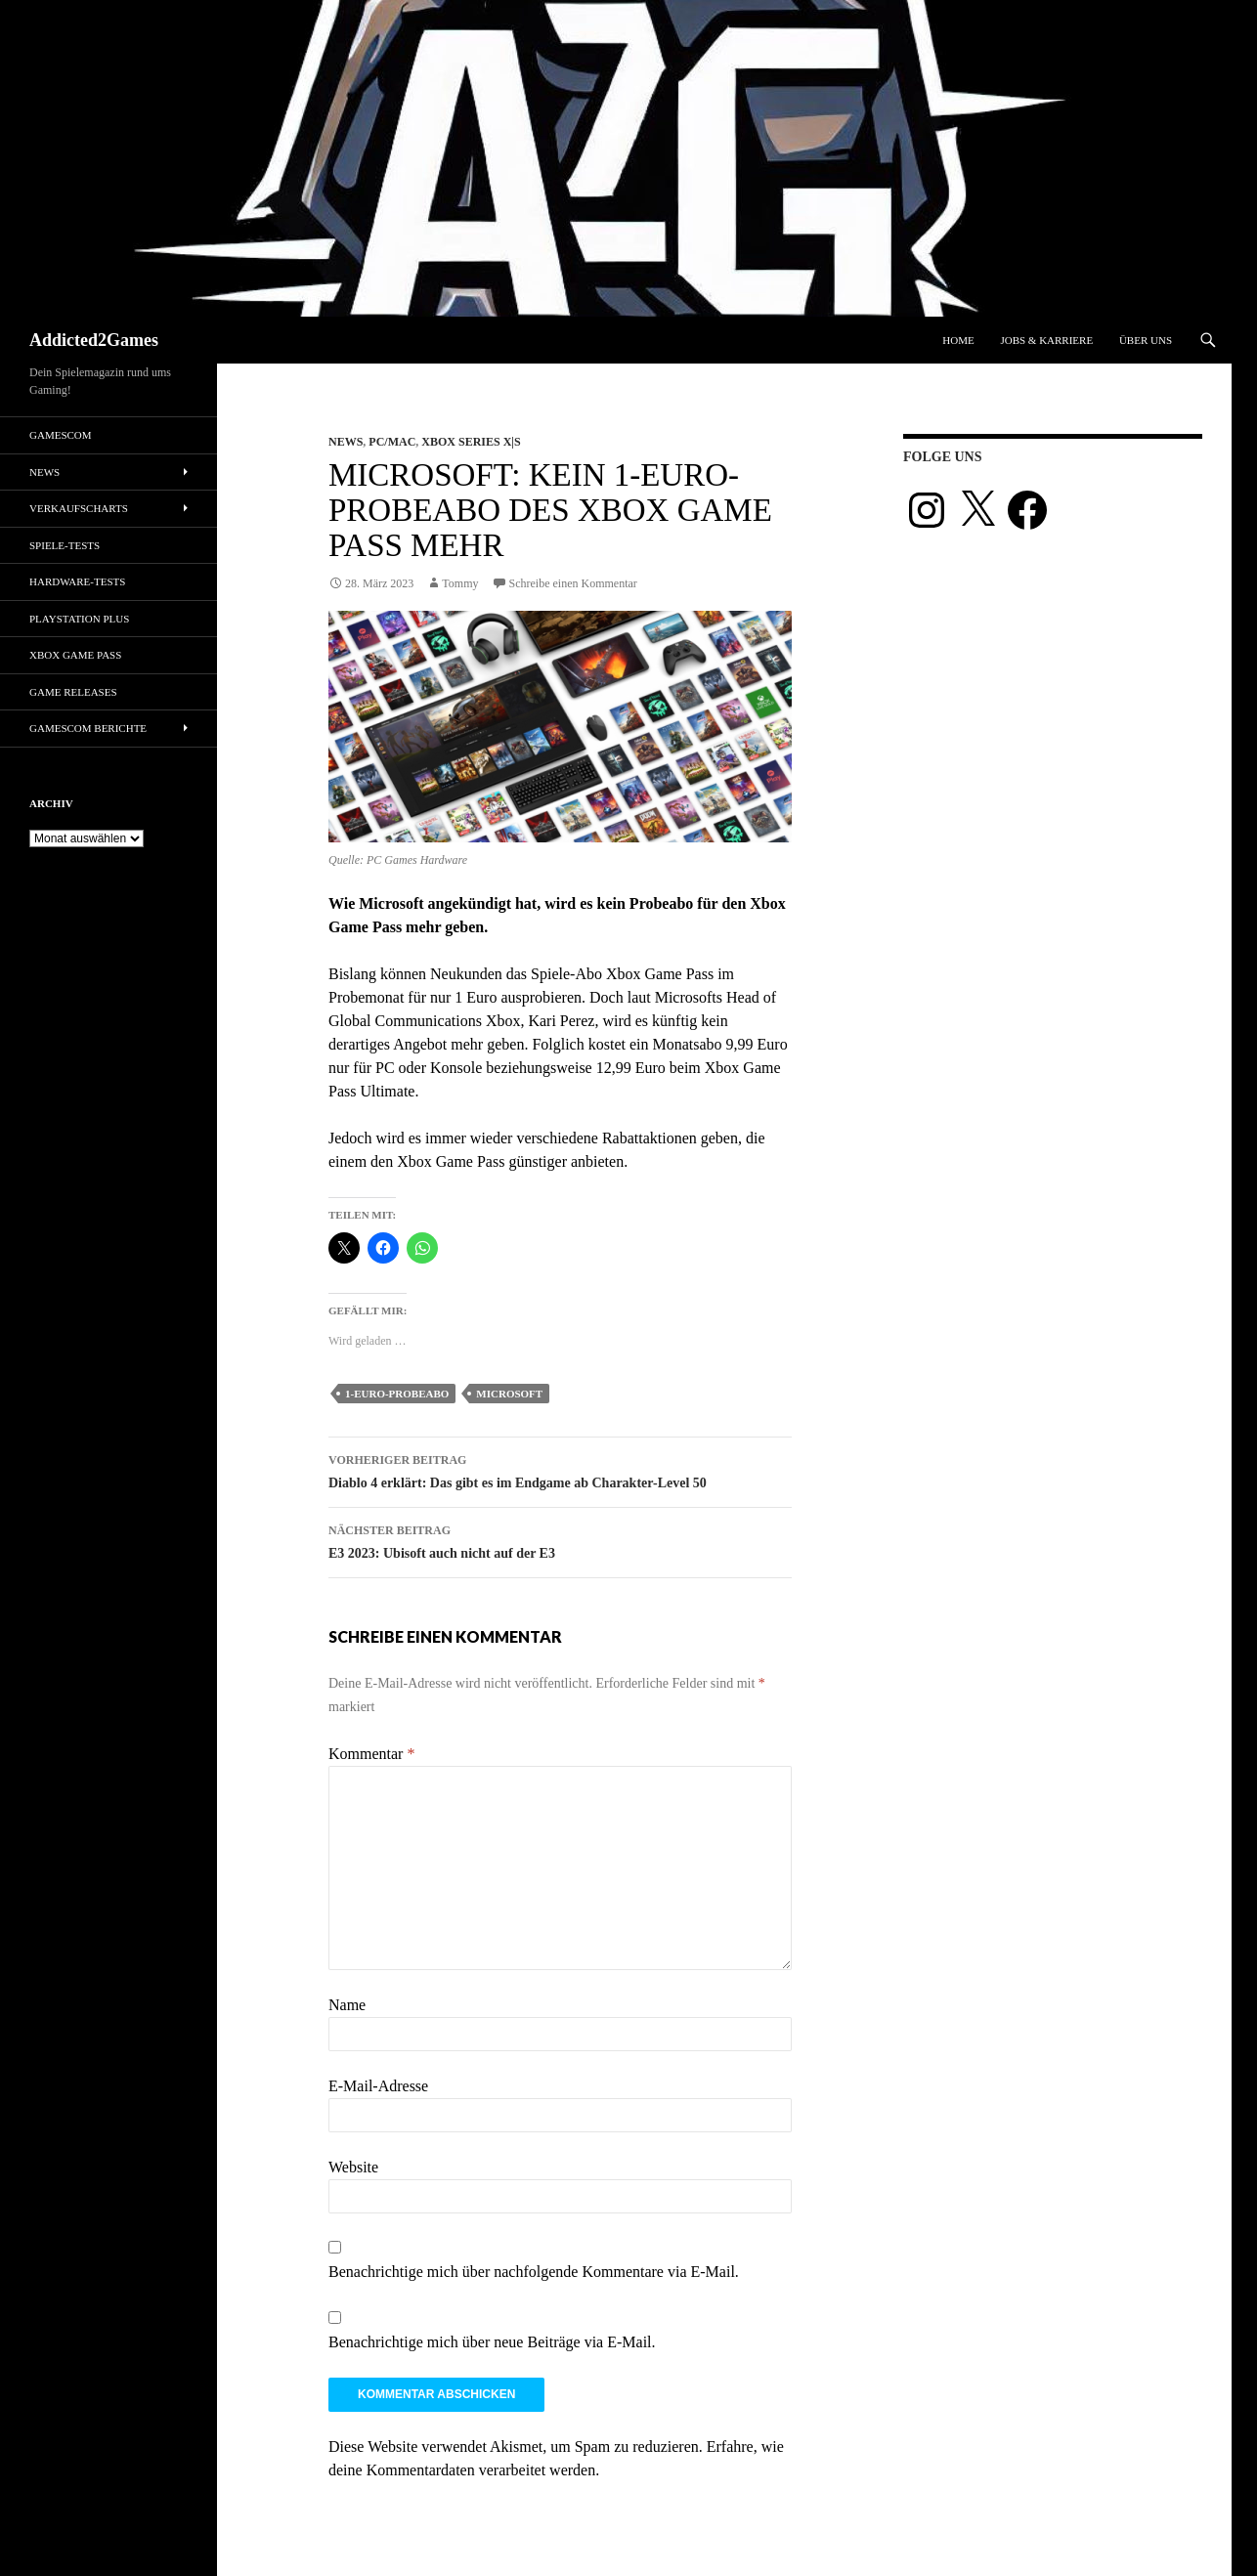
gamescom (60, 435)
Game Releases (73, 692)
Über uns (1145, 340)
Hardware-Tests (77, 581)
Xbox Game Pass (75, 655)
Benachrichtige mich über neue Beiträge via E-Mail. (492, 2342)
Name (347, 2004)
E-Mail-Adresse (378, 2086)
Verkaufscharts (78, 508)
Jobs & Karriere (1046, 340)
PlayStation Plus (79, 618)
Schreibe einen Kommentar (573, 583)
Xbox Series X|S (470, 442)
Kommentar (371, 1753)
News (345, 442)
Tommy (460, 583)
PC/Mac (391, 442)
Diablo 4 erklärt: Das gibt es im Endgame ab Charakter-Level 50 (560, 1469)
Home (958, 340)
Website (353, 2167)
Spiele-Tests (64, 545)
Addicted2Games (93, 340)
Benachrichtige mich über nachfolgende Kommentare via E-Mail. (533, 2271)
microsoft (509, 1393)
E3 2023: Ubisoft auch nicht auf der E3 (560, 1540)
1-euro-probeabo (397, 1393)
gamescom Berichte (88, 728)
